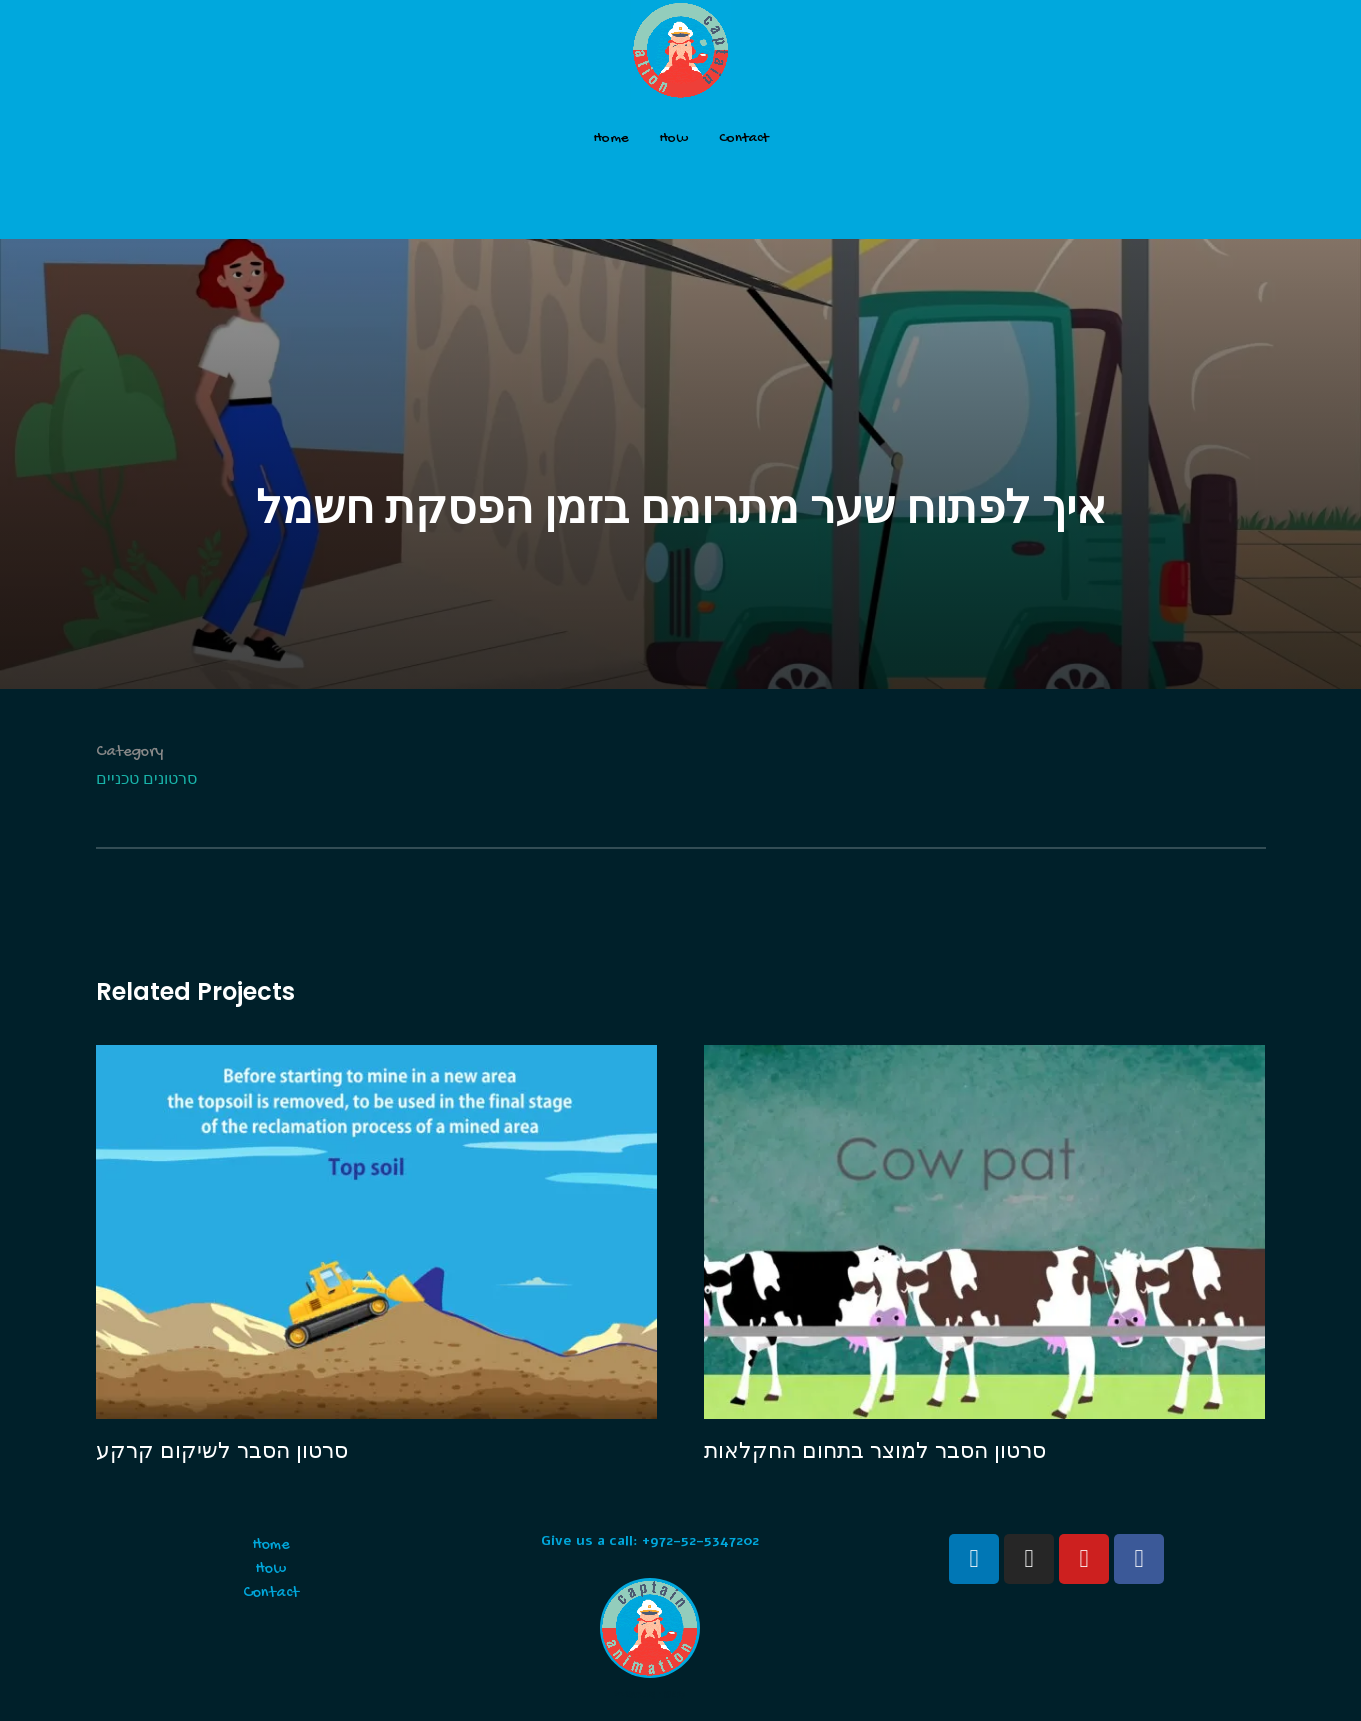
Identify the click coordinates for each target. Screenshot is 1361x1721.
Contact (743, 138)
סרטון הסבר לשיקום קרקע (222, 1450)
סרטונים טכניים (146, 781)
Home (611, 138)
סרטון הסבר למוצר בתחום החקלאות (875, 1450)
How (674, 138)
